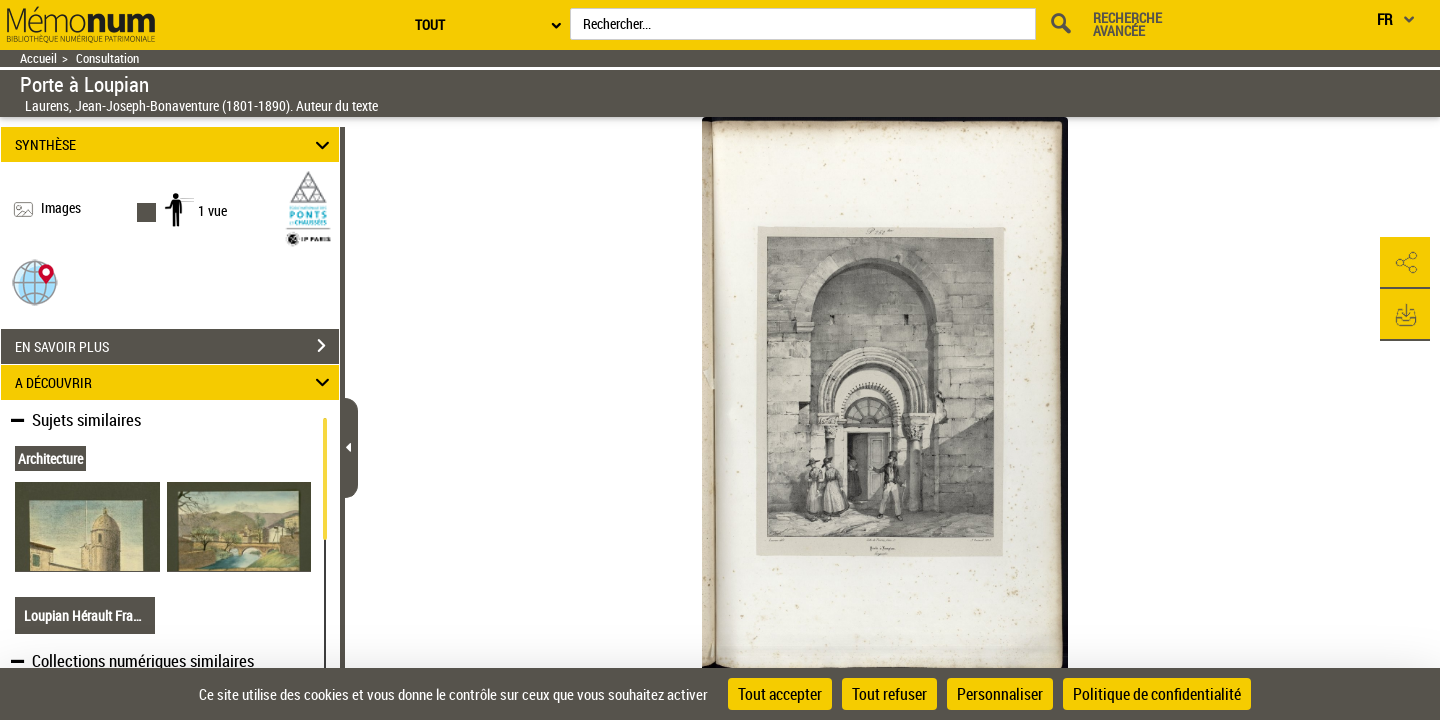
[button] (35, 281)
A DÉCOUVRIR (175, 382)
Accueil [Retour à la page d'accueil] (38, 58)
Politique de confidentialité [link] (1157, 694)
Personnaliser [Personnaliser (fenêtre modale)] (1000, 694)
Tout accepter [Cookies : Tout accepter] (780, 694)
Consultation (107, 58)
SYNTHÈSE (175, 144)
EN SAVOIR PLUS (177, 346)
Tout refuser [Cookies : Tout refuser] (889, 694)
